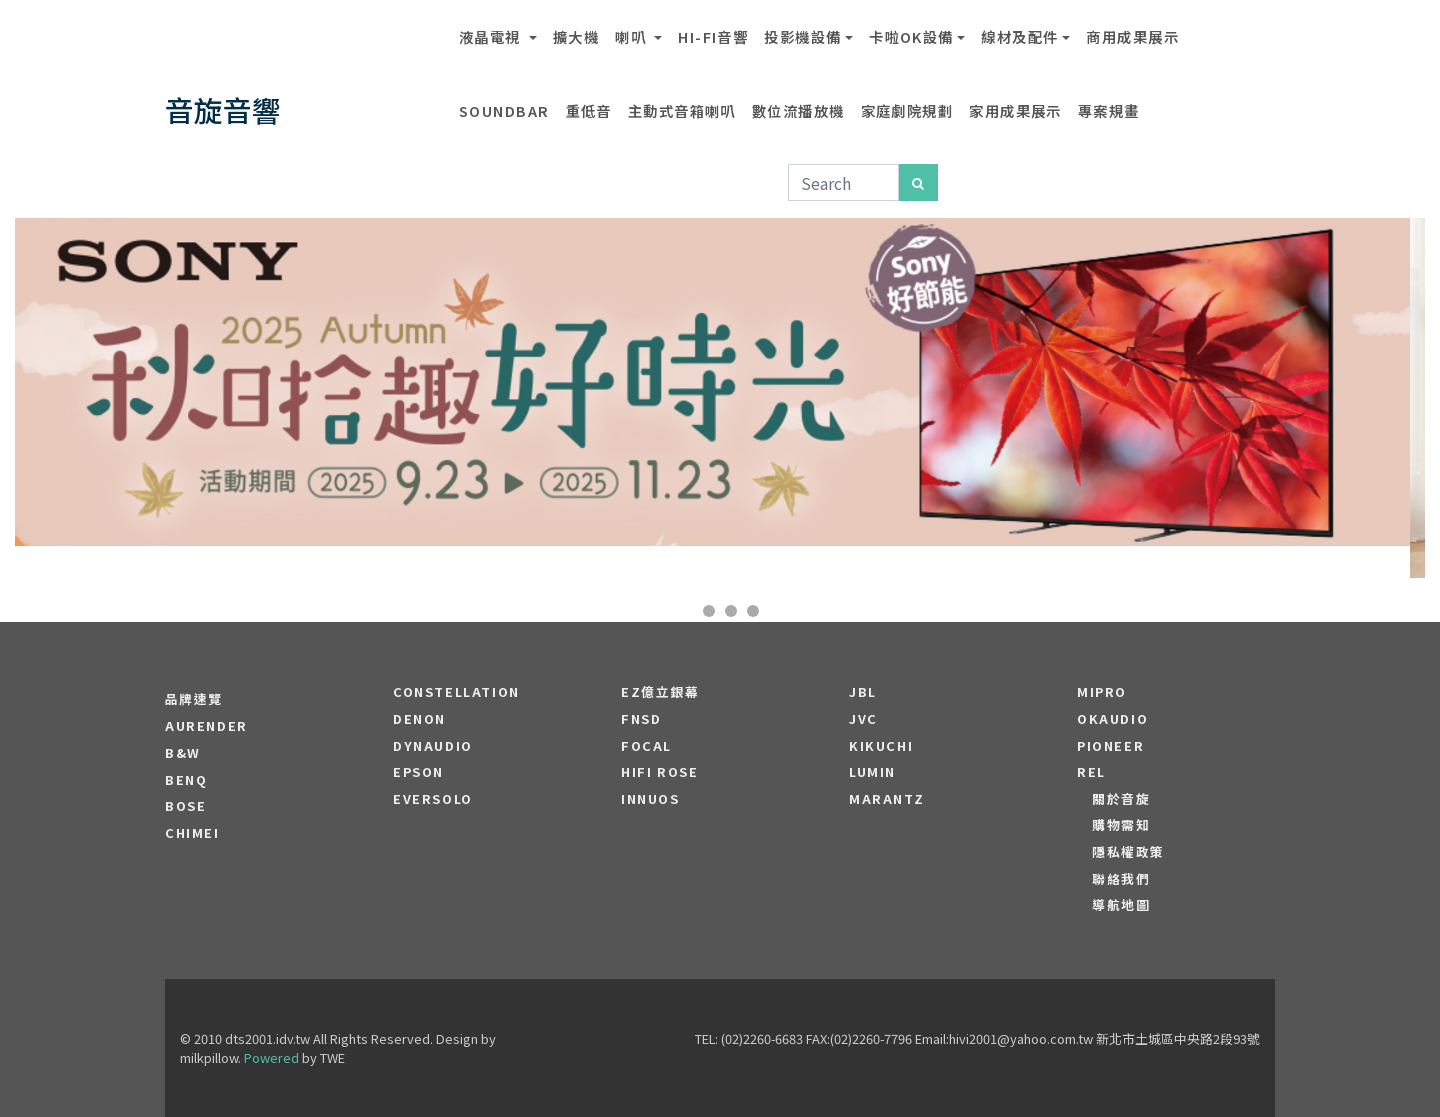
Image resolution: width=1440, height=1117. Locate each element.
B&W (183, 753)
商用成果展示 (1132, 36)
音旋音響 (223, 109)
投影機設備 (802, 36)
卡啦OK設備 (911, 36)
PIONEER (1110, 746)
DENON (419, 719)
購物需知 (1121, 825)
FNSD (641, 719)
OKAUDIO (1112, 719)
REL (1091, 772)
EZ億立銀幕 (660, 692)
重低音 (589, 110)
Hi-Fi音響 (713, 36)
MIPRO (1102, 692)
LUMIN (872, 772)
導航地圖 (1121, 905)
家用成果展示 (1015, 110)
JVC (863, 719)
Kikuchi (881, 746)
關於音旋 (1121, 799)
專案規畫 (1109, 110)
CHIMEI (192, 833)
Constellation (456, 692)
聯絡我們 (1121, 879)
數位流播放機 (798, 110)
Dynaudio (433, 746)
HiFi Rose (659, 772)
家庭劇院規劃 (907, 110)
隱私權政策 (1128, 852)
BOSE (185, 806)
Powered (271, 1057)
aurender (206, 726)
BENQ (186, 780)
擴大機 (576, 36)
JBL (863, 692)
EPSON (418, 772)
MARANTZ (886, 799)
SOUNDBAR (504, 110)
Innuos (650, 799)
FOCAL (646, 746)
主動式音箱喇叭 (682, 110)
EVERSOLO (433, 799)
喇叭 (632, 36)
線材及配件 (1019, 36)
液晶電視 (492, 36)
